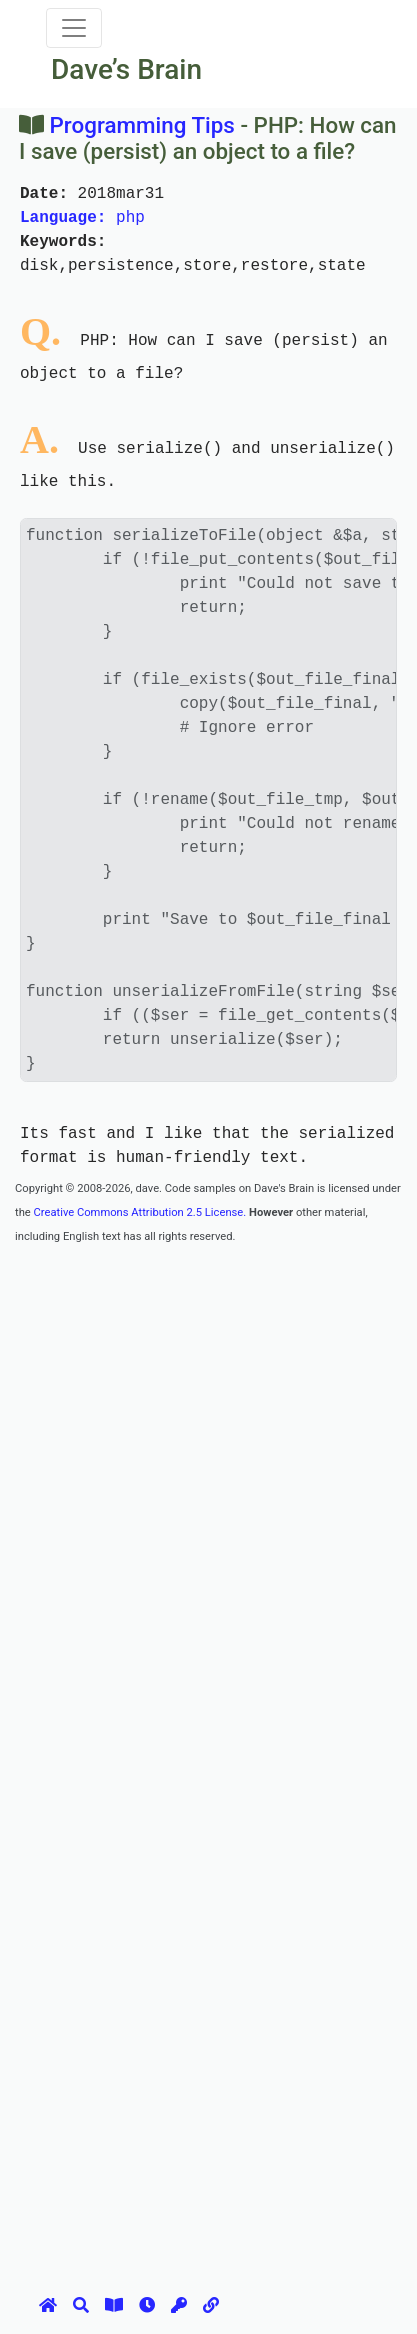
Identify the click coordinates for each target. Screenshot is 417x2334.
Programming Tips (142, 125)
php (82, 218)
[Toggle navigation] (74, 28)
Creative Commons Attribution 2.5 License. (140, 1212)
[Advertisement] (208, 1455)
